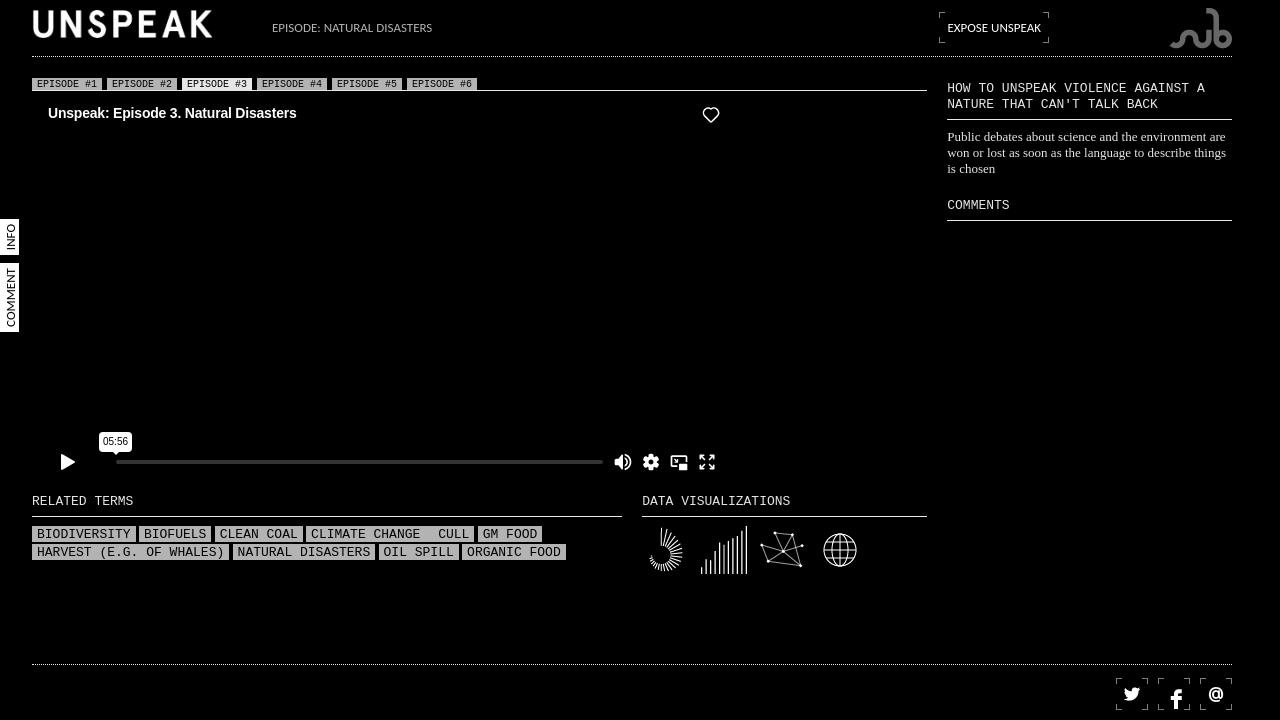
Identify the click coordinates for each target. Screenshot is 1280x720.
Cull (453, 535)
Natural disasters (304, 553)
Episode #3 (217, 84)
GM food (510, 535)
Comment (10, 297)
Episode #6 (442, 84)
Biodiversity (84, 535)
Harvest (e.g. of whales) (130, 553)
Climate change (369, 535)
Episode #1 (67, 84)
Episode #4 (292, 84)
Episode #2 (142, 84)
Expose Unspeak (994, 27)
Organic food (514, 553)
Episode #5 (367, 84)
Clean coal (259, 535)
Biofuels (175, 535)
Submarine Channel (1200, 28)
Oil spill (419, 553)
